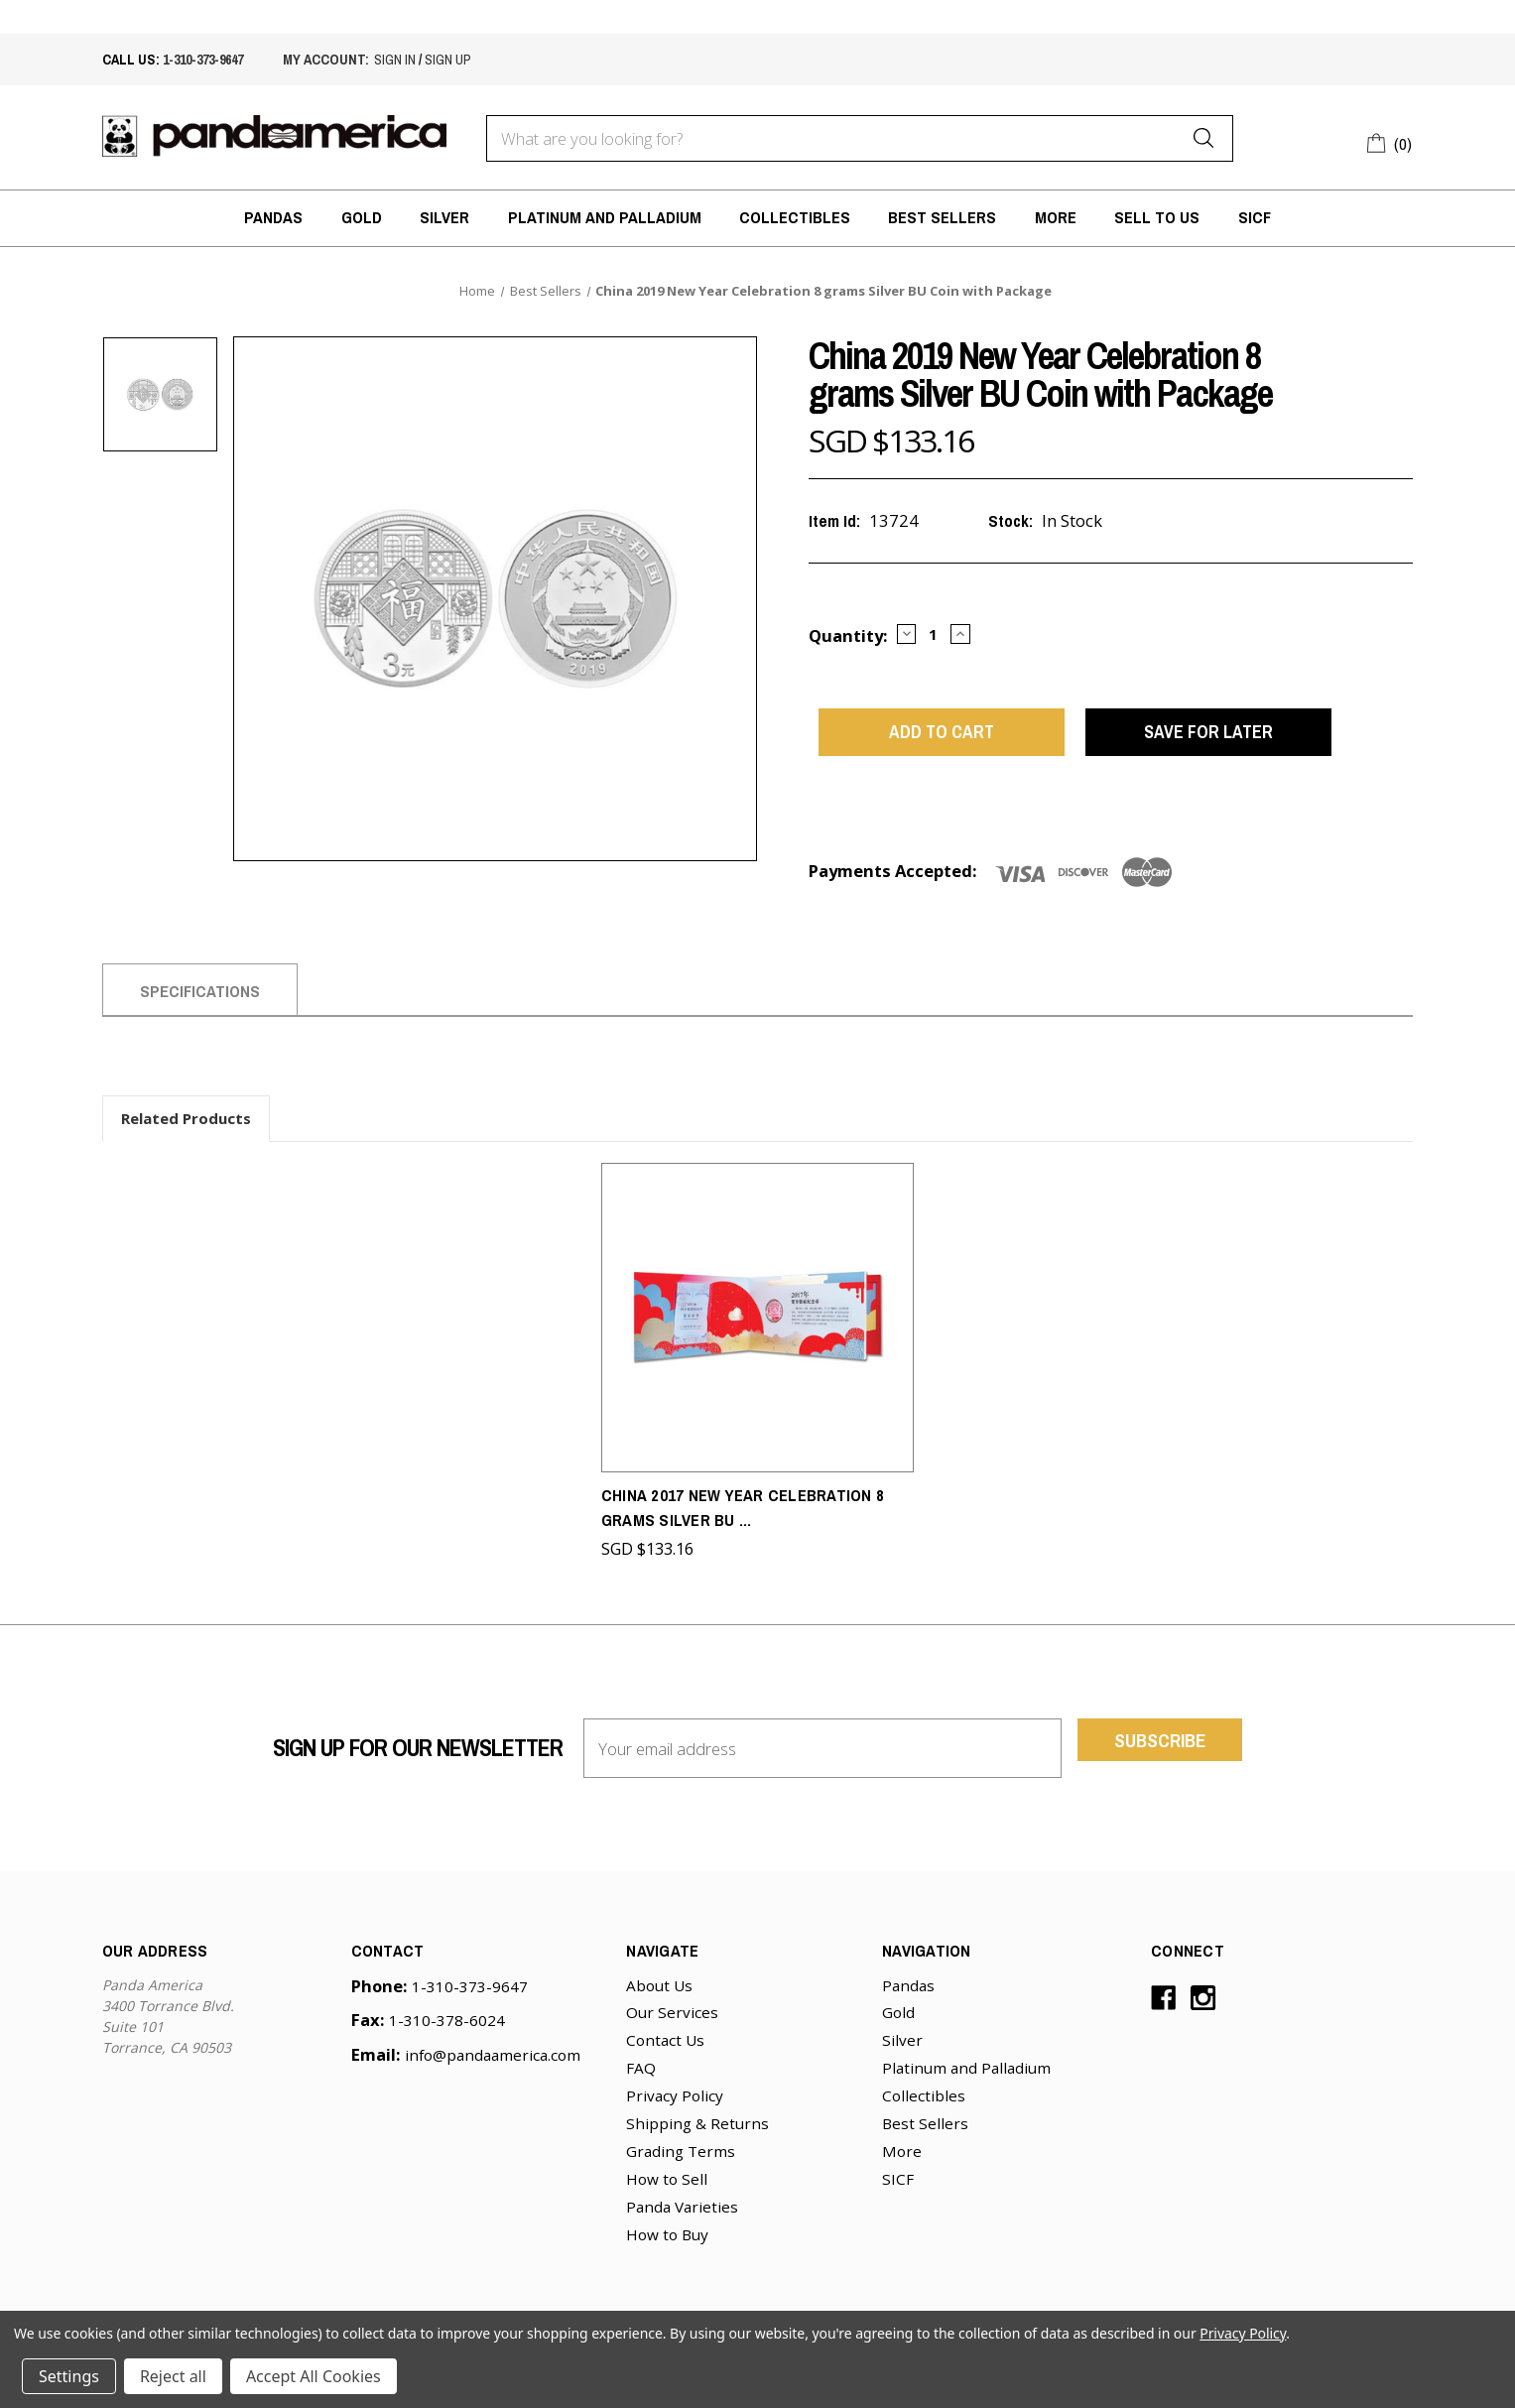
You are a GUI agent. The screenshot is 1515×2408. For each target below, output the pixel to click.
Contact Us (665, 2046)
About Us (659, 1991)
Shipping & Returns (697, 2129)
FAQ (641, 2074)
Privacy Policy (674, 2101)
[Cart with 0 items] (1390, 141)
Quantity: (848, 635)
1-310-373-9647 (203, 59)
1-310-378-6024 (447, 2026)
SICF (1254, 217)
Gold (361, 217)
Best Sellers (942, 217)
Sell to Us (1156, 217)
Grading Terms (680, 2157)
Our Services (672, 2018)
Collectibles (794, 217)
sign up (448, 59)
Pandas (273, 217)
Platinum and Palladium (604, 217)
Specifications (200, 1007)
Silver (444, 217)
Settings (69, 2376)
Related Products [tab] (186, 1133)
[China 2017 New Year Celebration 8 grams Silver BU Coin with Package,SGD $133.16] (757, 1328)
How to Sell (666, 2185)
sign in (395, 59)
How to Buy (667, 2240)
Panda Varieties (682, 2212)
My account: (326, 59)
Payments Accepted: (892, 885)
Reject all (173, 2376)
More (1055, 217)
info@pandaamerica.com (492, 2061)
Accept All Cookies (313, 2376)
